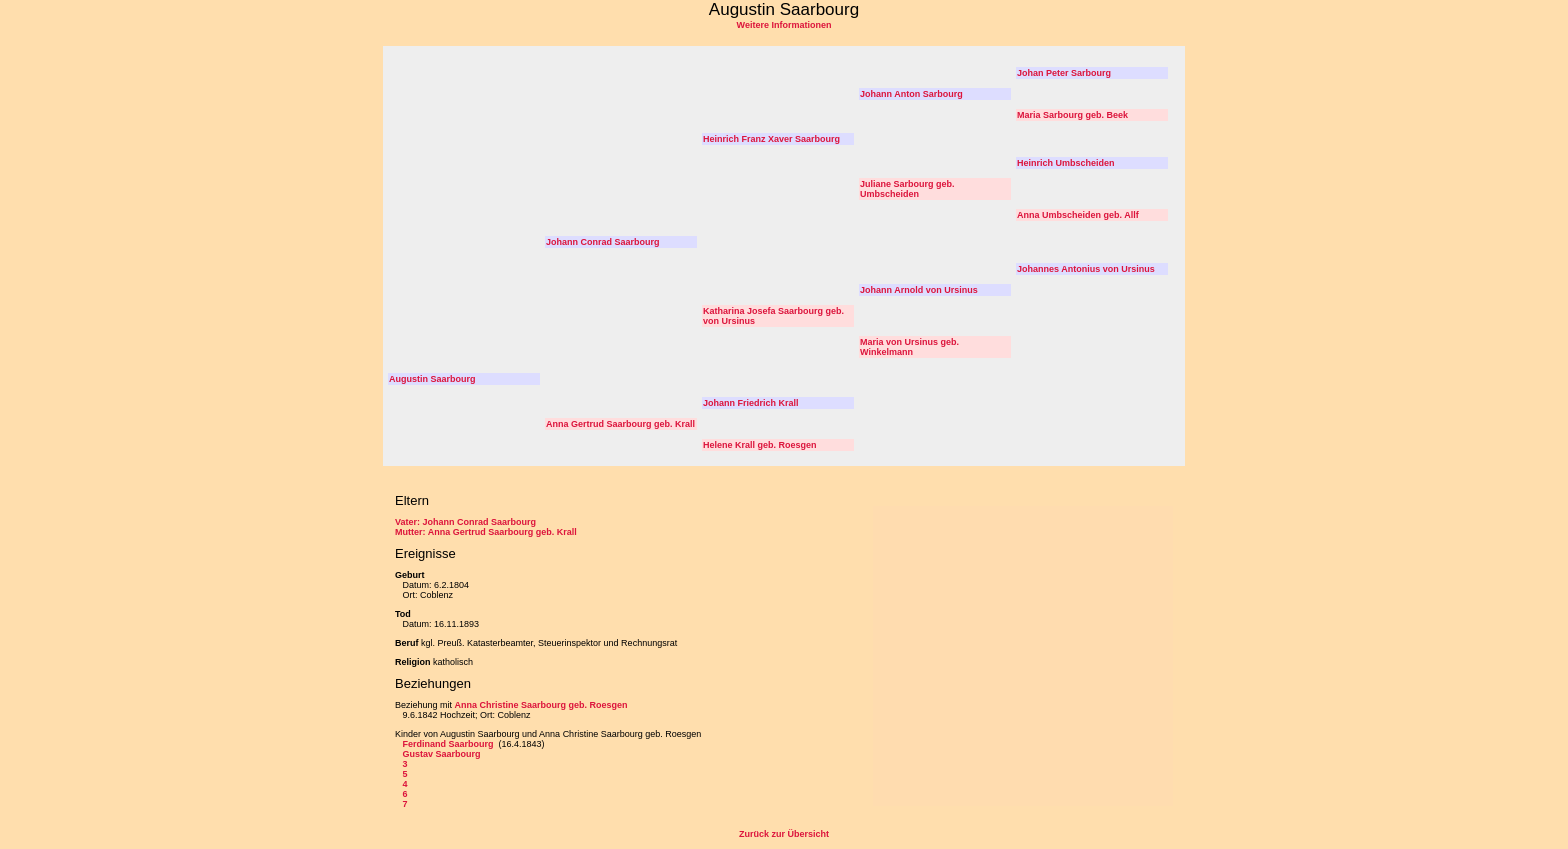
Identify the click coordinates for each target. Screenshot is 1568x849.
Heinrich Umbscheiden (1066, 163)
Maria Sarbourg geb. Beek (1072, 115)
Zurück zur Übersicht (784, 834)
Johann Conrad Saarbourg (603, 242)
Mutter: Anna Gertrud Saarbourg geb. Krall (486, 532)
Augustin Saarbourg (432, 379)
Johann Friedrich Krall (751, 403)
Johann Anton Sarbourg (911, 94)
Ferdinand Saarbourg (450, 744)
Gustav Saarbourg (442, 754)
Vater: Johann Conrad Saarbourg (465, 522)
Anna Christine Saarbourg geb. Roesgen (541, 705)
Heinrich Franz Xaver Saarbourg (771, 139)
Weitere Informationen (784, 25)
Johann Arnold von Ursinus (919, 290)
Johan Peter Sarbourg (1064, 73)
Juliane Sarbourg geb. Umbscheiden (907, 189)
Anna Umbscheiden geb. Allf (1078, 215)
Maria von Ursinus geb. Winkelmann (909, 347)
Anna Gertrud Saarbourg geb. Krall (620, 424)
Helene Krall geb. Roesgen (760, 445)
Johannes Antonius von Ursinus (1086, 269)
